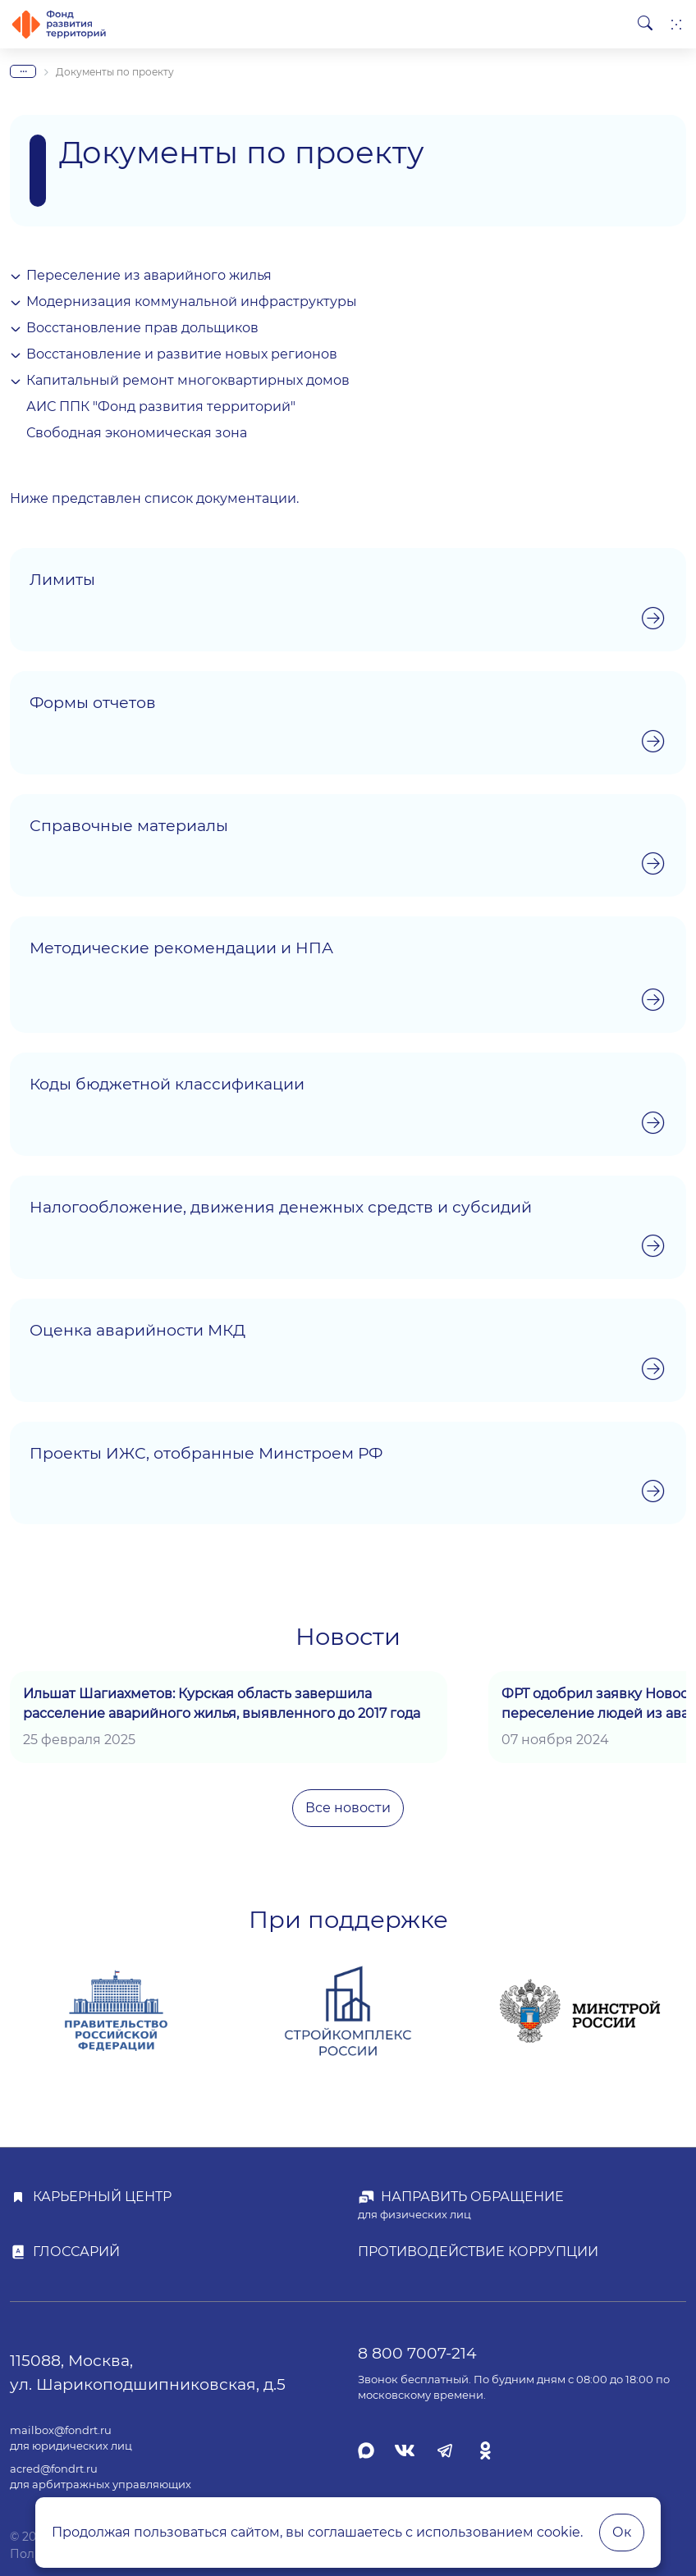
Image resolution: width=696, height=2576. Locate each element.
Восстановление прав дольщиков (142, 328)
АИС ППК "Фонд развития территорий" (160, 406)
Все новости (348, 1808)
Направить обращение (472, 2196)
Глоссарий (76, 2251)
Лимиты (62, 579)
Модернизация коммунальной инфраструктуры (191, 301)
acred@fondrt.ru (54, 2469)
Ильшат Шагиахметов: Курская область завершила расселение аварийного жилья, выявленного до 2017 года (221, 1703)
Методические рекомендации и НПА (181, 947)
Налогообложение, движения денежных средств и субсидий (281, 1207)
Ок (621, 2532)
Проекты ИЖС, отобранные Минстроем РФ (206, 1453)
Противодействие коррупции (478, 2251)
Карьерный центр (102, 2196)
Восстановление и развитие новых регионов (181, 354)
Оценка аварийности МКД (137, 1330)
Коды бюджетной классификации (167, 1084)
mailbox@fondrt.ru (61, 2430)
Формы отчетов (93, 702)
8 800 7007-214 (417, 2353)
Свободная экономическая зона (136, 433)
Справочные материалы (129, 825)
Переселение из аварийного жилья (149, 275)
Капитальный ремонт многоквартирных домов (188, 380)
